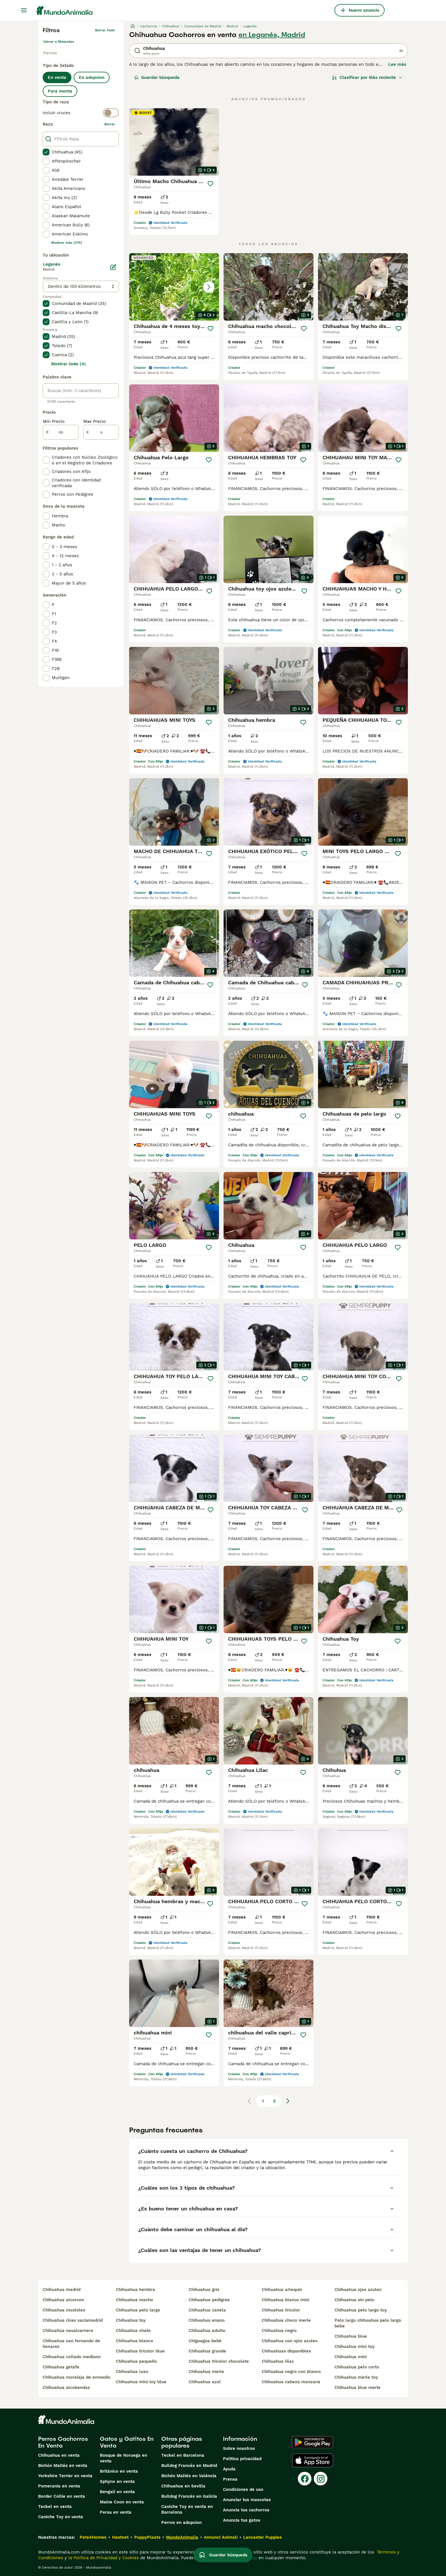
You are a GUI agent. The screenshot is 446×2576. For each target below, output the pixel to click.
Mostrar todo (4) (68, 363)
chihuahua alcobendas (66, 2387)
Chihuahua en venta (59, 2455)
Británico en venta (119, 2471)
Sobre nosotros (239, 2448)
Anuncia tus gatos (241, 2520)
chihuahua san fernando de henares (71, 2343)
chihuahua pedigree (209, 2299)
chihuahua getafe (61, 2367)
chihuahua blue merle (357, 2387)
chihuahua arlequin (282, 2289)
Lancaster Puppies (262, 2537)
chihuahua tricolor (281, 2310)
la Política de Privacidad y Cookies (103, 2557)
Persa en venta (115, 2512)
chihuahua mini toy (354, 2346)
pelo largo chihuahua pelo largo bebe (367, 2323)
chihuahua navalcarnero (68, 2330)
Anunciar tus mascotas (247, 2499)
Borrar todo (105, 30)
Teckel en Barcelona (182, 2455)
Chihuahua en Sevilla (183, 2486)
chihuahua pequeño (136, 2361)
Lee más (397, 64)
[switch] (81, 112)
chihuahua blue (350, 2336)
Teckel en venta (55, 2506)
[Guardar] (210, 183)
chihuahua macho (134, 2299)
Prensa (230, 2479)
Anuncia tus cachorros (246, 2510)
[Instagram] (320, 2478)
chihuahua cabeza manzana (291, 2381)
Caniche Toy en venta (60, 2516)
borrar (109, 124)
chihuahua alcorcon (63, 2299)
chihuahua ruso (132, 2371)
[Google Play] (312, 2442)
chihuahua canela (207, 2310)
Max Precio (94, 421)
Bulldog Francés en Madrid (189, 2465)
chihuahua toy (131, 2320)
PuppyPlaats (147, 2537)
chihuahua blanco (134, 2340)
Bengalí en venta (117, 2491)
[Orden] (367, 77)
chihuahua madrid (61, 2289)
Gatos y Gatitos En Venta (127, 2442)
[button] (174, 287)
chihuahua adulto (207, 2330)
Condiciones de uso (243, 2489)
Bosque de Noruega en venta (123, 2458)
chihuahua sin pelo (354, 2299)
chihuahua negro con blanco (291, 2371)
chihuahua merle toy (356, 2377)
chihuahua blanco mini (285, 2299)
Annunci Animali (221, 2537)
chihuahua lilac (278, 2361)
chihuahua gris (204, 2289)
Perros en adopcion (181, 2522)
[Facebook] (304, 2478)
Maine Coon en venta (122, 2502)
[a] (101, 432)
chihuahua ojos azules (357, 2289)
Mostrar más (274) (66, 243)
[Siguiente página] (288, 2101)
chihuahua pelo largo (138, 2310)
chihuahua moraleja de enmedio (76, 2377)
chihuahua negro (279, 2330)
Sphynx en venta (117, 2481)
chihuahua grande (207, 2351)
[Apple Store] (312, 2460)
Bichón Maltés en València (188, 2475)
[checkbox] (46, 152)
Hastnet (120, 2537)
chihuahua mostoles (64, 2310)
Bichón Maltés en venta (62, 2465)
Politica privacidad (242, 2458)
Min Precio (54, 421)
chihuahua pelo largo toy (360, 2310)
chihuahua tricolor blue (140, 2351)
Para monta (60, 91)
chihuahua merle (206, 2371)
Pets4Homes (93, 2537)
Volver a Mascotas (58, 42)
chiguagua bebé (205, 2340)
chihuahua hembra (135, 2289)
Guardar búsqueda (156, 77)
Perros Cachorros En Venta (63, 2442)
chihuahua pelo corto (356, 2367)
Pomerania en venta (59, 2486)
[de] (61, 432)
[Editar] (113, 267)
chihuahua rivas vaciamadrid (73, 2320)
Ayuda (229, 2469)
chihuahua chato (133, 2330)
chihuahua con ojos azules (289, 2340)
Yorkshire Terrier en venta (65, 2475)
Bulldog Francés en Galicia (189, 2496)
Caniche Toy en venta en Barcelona (187, 2509)
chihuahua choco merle (286, 2320)
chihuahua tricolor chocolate (219, 2361)
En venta (57, 77)
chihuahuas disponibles (286, 2351)
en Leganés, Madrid (271, 35)
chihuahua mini (350, 2356)
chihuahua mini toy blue (141, 2381)
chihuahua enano (207, 2320)
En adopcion (91, 77)
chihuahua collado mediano (72, 2356)
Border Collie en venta (61, 2496)
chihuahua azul (205, 2381)
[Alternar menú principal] (24, 10)
